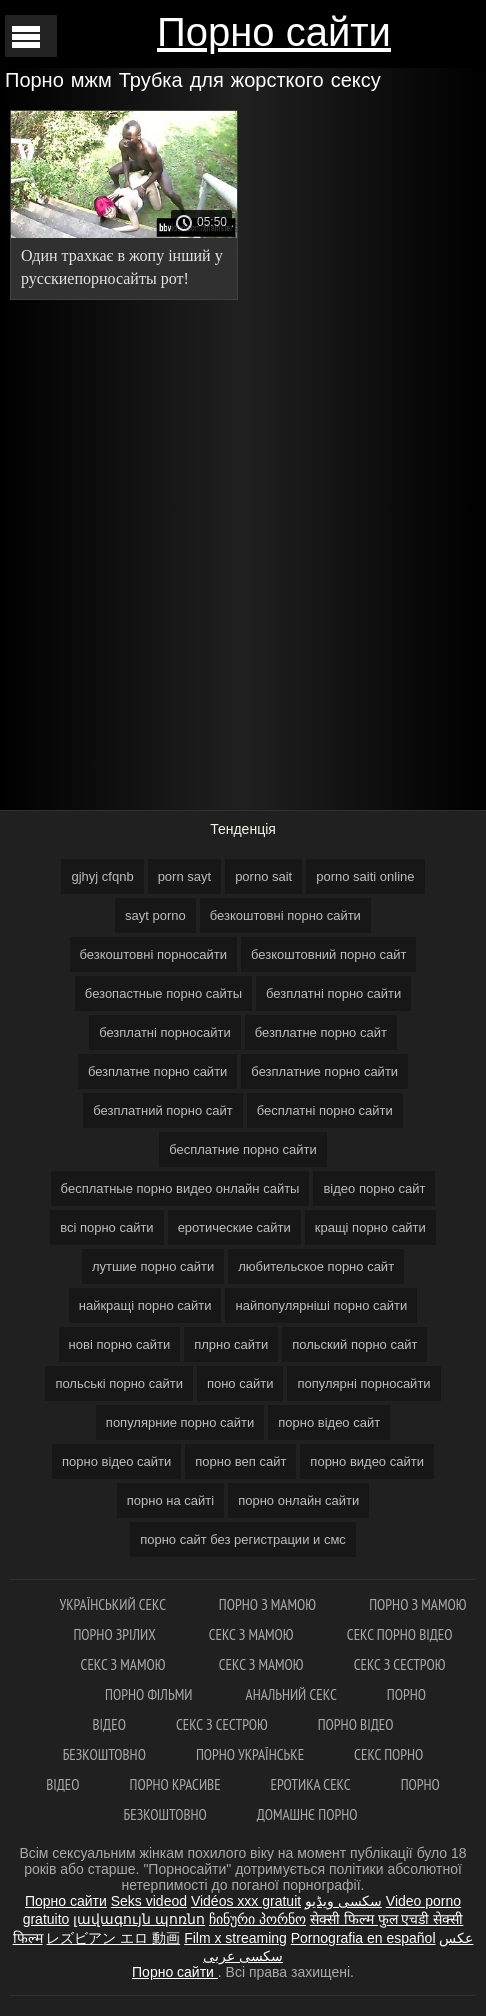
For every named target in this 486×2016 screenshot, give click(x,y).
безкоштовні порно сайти (285, 915)
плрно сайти (231, 1344)
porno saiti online (365, 876)
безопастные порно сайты (163, 993)
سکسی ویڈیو (343, 1901)
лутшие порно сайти (153, 1266)
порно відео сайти (116, 1461)
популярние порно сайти (180, 1422)
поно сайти (240, 1383)
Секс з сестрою (400, 1664)
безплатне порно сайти (157, 1071)
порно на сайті (170, 1500)
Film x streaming (235, 1938)
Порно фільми (150, 1694)
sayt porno (155, 915)
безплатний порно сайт (163, 1110)
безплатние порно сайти (324, 1071)
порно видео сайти (367, 1461)
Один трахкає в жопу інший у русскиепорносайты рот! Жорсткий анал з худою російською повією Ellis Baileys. (122, 270)
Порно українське (250, 1754)
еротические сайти (234, 1227)
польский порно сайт (354, 1344)
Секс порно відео (400, 1634)
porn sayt (184, 876)
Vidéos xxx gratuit (246, 1901)
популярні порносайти (363, 1383)
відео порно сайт (374, 1188)
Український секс (113, 1604)
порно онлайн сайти (298, 1500)
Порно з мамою (269, 1604)
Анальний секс (291, 1694)
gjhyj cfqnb (102, 876)
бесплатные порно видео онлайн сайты (180, 1188)
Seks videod (149, 1901)
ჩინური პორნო (257, 1919)
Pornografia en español (363, 1938)
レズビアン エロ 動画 (113, 1938)
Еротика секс (311, 1784)
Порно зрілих (115, 1634)
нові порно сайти (120, 1344)
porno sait (263, 876)
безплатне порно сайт (321, 1032)
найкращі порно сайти (145, 1305)
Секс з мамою (253, 1634)
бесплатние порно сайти (243, 1149)
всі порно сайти (107, 1227)
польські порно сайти (119, 1383)
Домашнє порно (307, 1814)
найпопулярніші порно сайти (321, 1305)
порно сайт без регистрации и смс (243, 1539)
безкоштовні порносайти (153, 954)
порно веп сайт (240, 1461)
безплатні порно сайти (333, 993)
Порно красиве (175, 1784)
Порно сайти (274, 32)
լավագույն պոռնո (139, 1919)
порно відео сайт (329, 1422)
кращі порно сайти (370, 1227)
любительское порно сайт (316, 1266)
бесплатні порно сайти (325, 1110)
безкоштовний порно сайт (328, 954)
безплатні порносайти (165, 1032)
